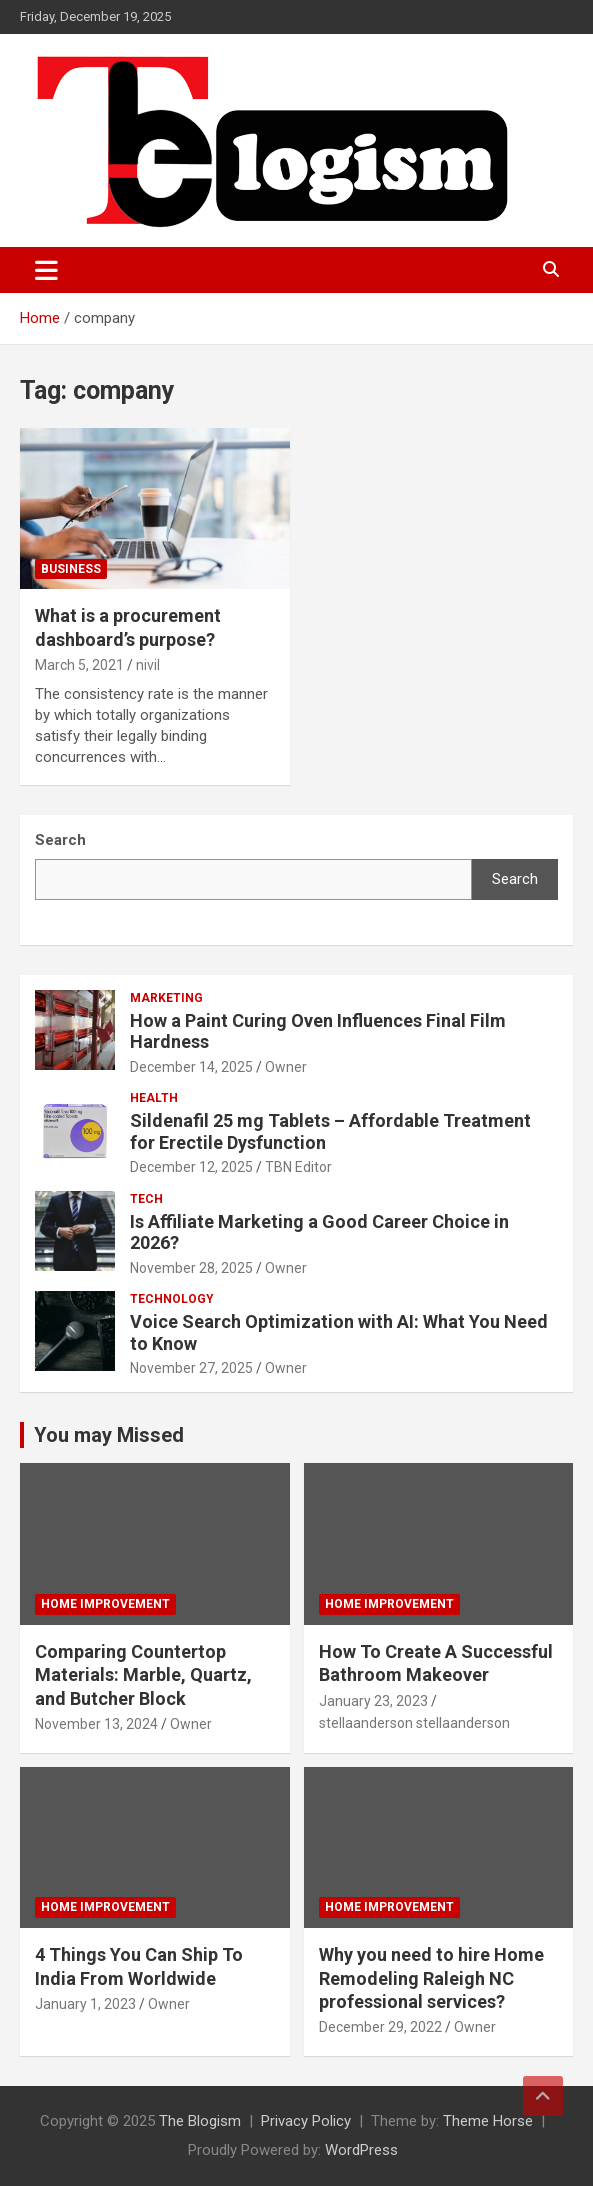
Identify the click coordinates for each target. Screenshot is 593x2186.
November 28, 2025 (191, 1268)
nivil (148, 665)
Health (154, 1098)
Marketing (166, 998)
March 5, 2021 (79, 665)
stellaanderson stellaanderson (414, 1723)
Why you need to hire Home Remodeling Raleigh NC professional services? (431, 1978)
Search (515, 879)
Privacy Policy (306, 2121)
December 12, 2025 (191, 1167)
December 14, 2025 (191, 1067)
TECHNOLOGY (172, 1299)
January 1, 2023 (85, 2004)
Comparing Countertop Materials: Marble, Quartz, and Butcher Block (143, 1675)
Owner (286, 1067)
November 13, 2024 (96, 1724)
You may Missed (109, 1435)
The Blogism (200, 2121)
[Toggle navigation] (46, 270)
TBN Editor (298, 1167)
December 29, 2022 (380, 2027)
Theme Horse (488, 2121)
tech (146, 1199)
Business (71, 569)
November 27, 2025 (191, 1368)
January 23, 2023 (373, 1701)
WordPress (361, 2150)
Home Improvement (105, 1604)
